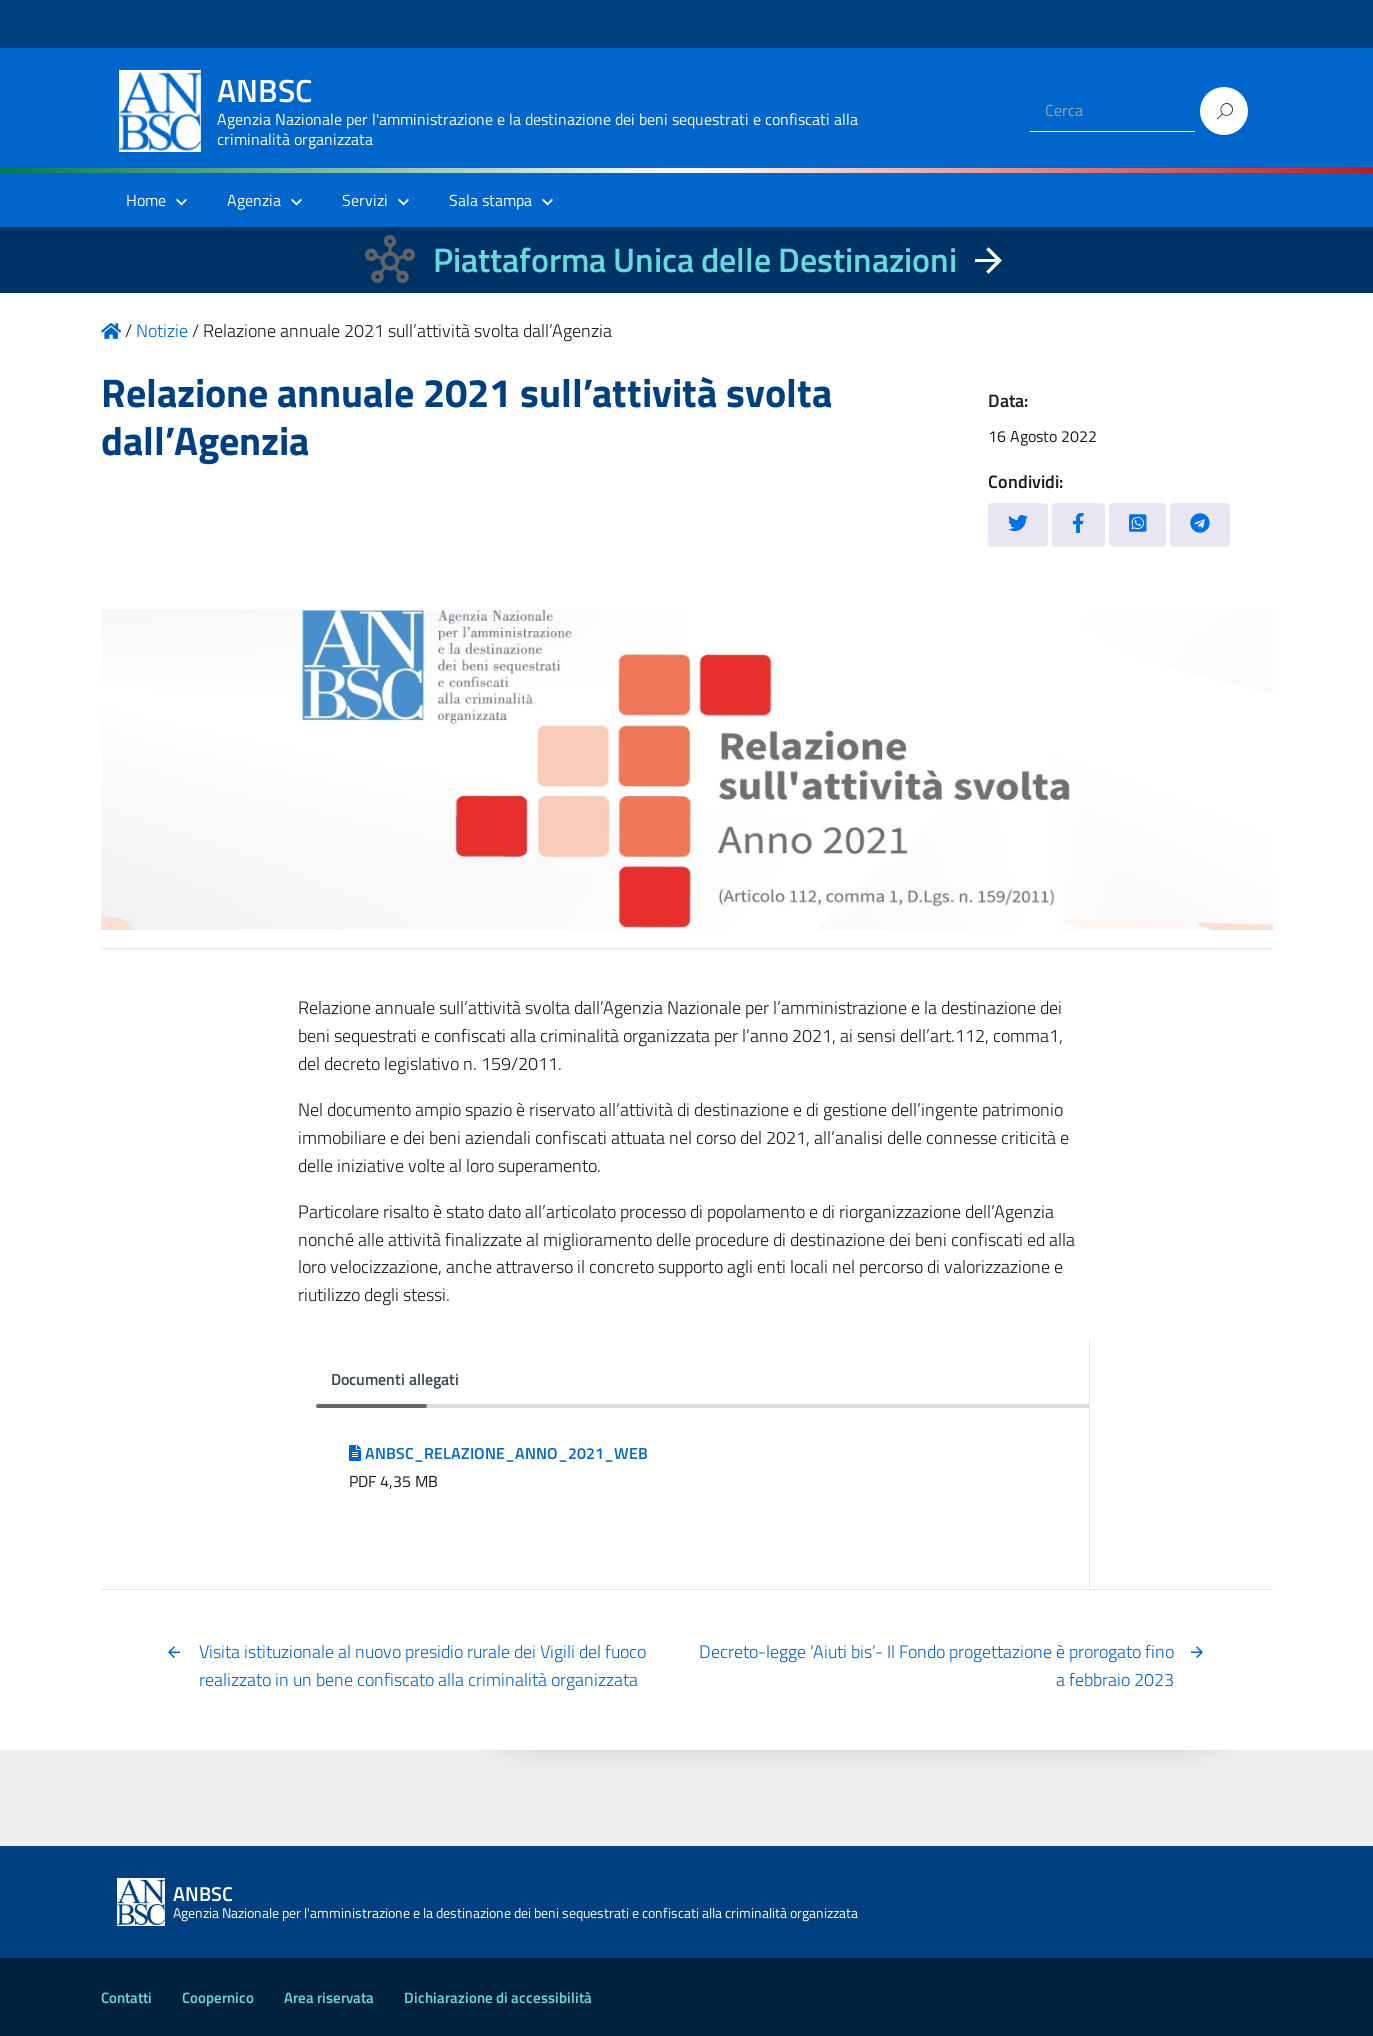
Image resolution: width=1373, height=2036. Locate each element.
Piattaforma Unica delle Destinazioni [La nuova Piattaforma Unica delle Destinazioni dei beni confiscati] (695, 259)
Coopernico (218, 1997)
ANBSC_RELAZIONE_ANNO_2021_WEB (498, 1453)
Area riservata (329, 1997)
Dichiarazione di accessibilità (498, 1997)
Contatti (126, 1997)
